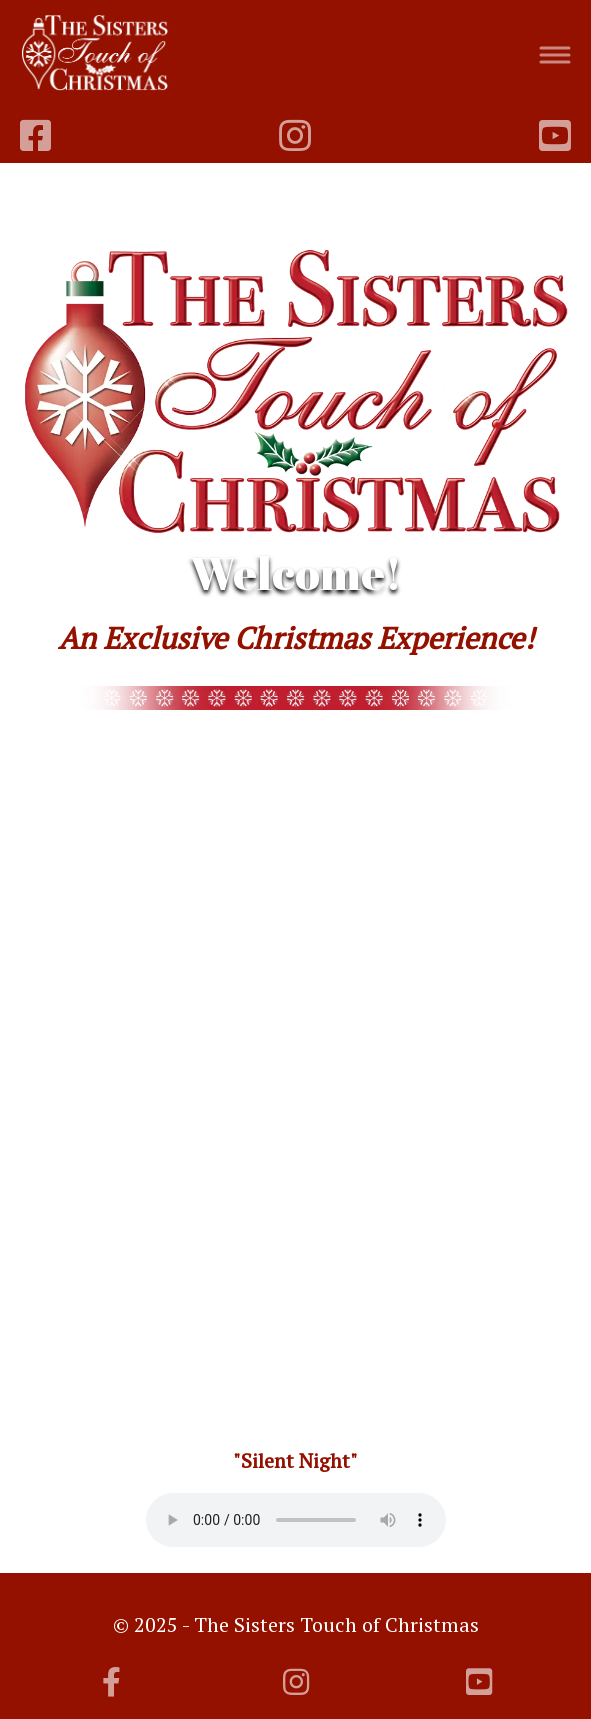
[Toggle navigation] (554, 55)
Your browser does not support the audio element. (296, 1520)
